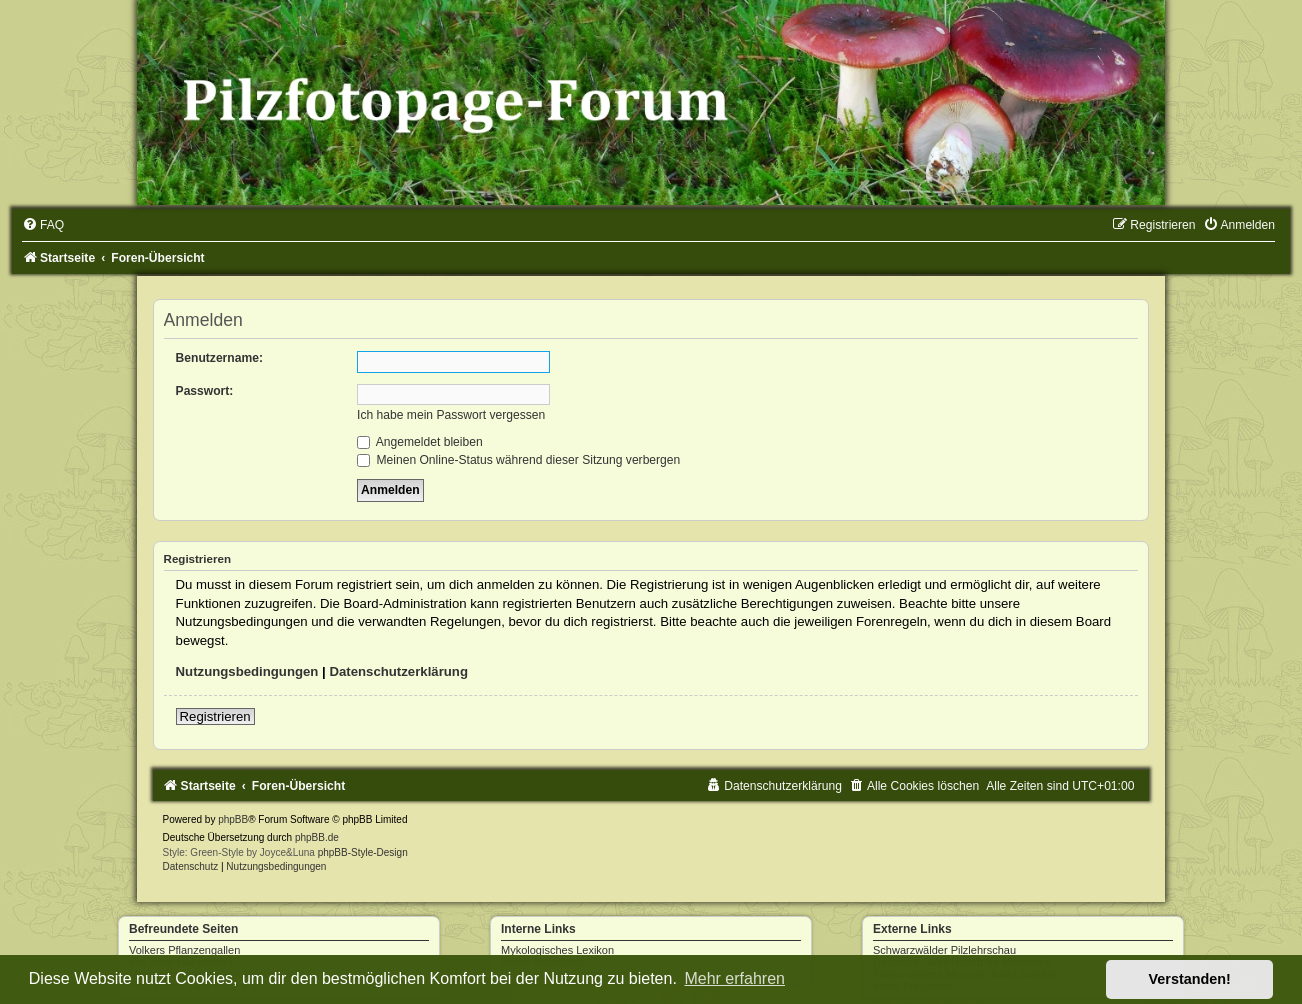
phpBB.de (317, 837)
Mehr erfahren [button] (734, 978)
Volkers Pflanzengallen (184, 950)
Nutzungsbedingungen (247, 671)
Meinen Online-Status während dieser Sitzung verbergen (518, 460)
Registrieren (215, 716)
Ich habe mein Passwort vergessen (451, 415)
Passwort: (205, 391)
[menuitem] (43, 225)
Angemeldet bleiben (420, 442)
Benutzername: (219, 358)
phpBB (233, 819)
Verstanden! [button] (1190, 979)
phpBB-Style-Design (363, 852)
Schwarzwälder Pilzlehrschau (944, 950)
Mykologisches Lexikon (557, 950)
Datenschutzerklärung (398, 671)
